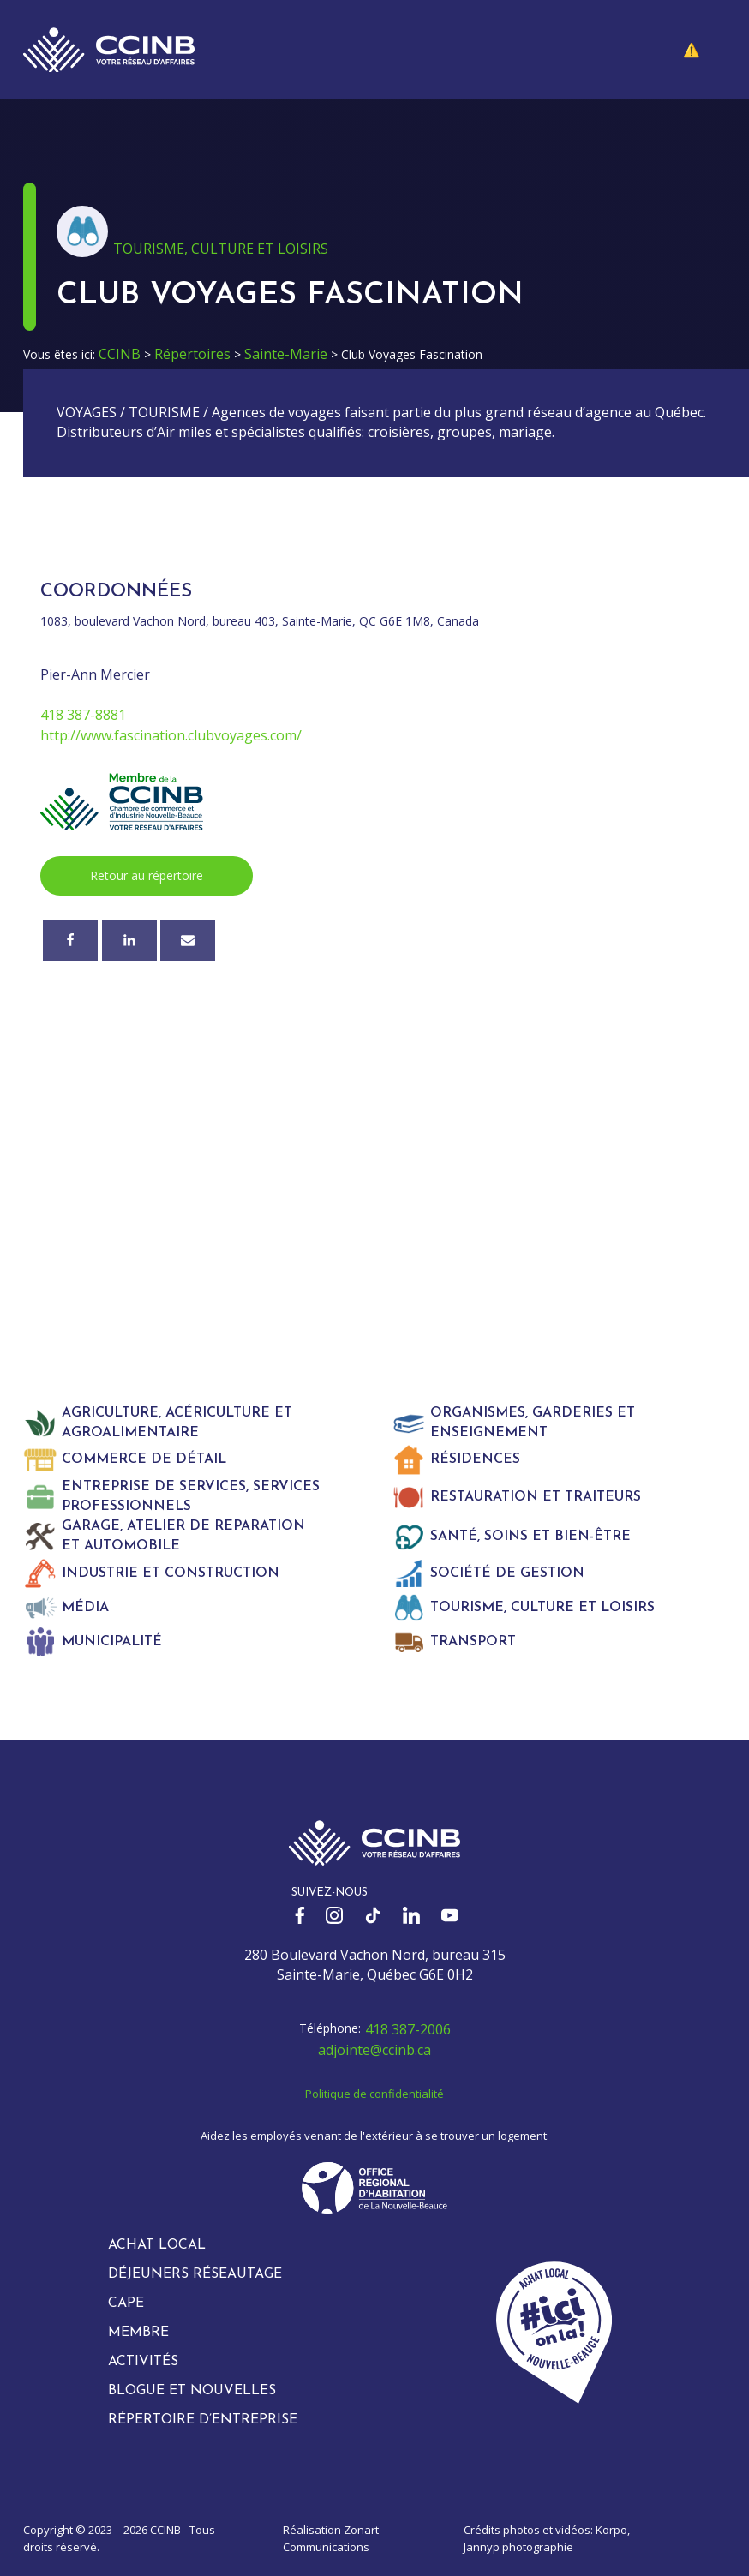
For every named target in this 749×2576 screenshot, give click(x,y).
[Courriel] (187, 940)
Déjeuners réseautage (195, 2274)
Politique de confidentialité (374, 2093)
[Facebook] (70, 940)
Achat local (157, 2245)
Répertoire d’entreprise (202, 2420)
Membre (138, 2332)
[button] (704, 49)
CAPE (126, 2303)
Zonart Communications (331, 2538)
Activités (143, 2362)
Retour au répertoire (146, 875)
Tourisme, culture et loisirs (220, 248)
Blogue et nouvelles (192, 2391)
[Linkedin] (129, 940)
